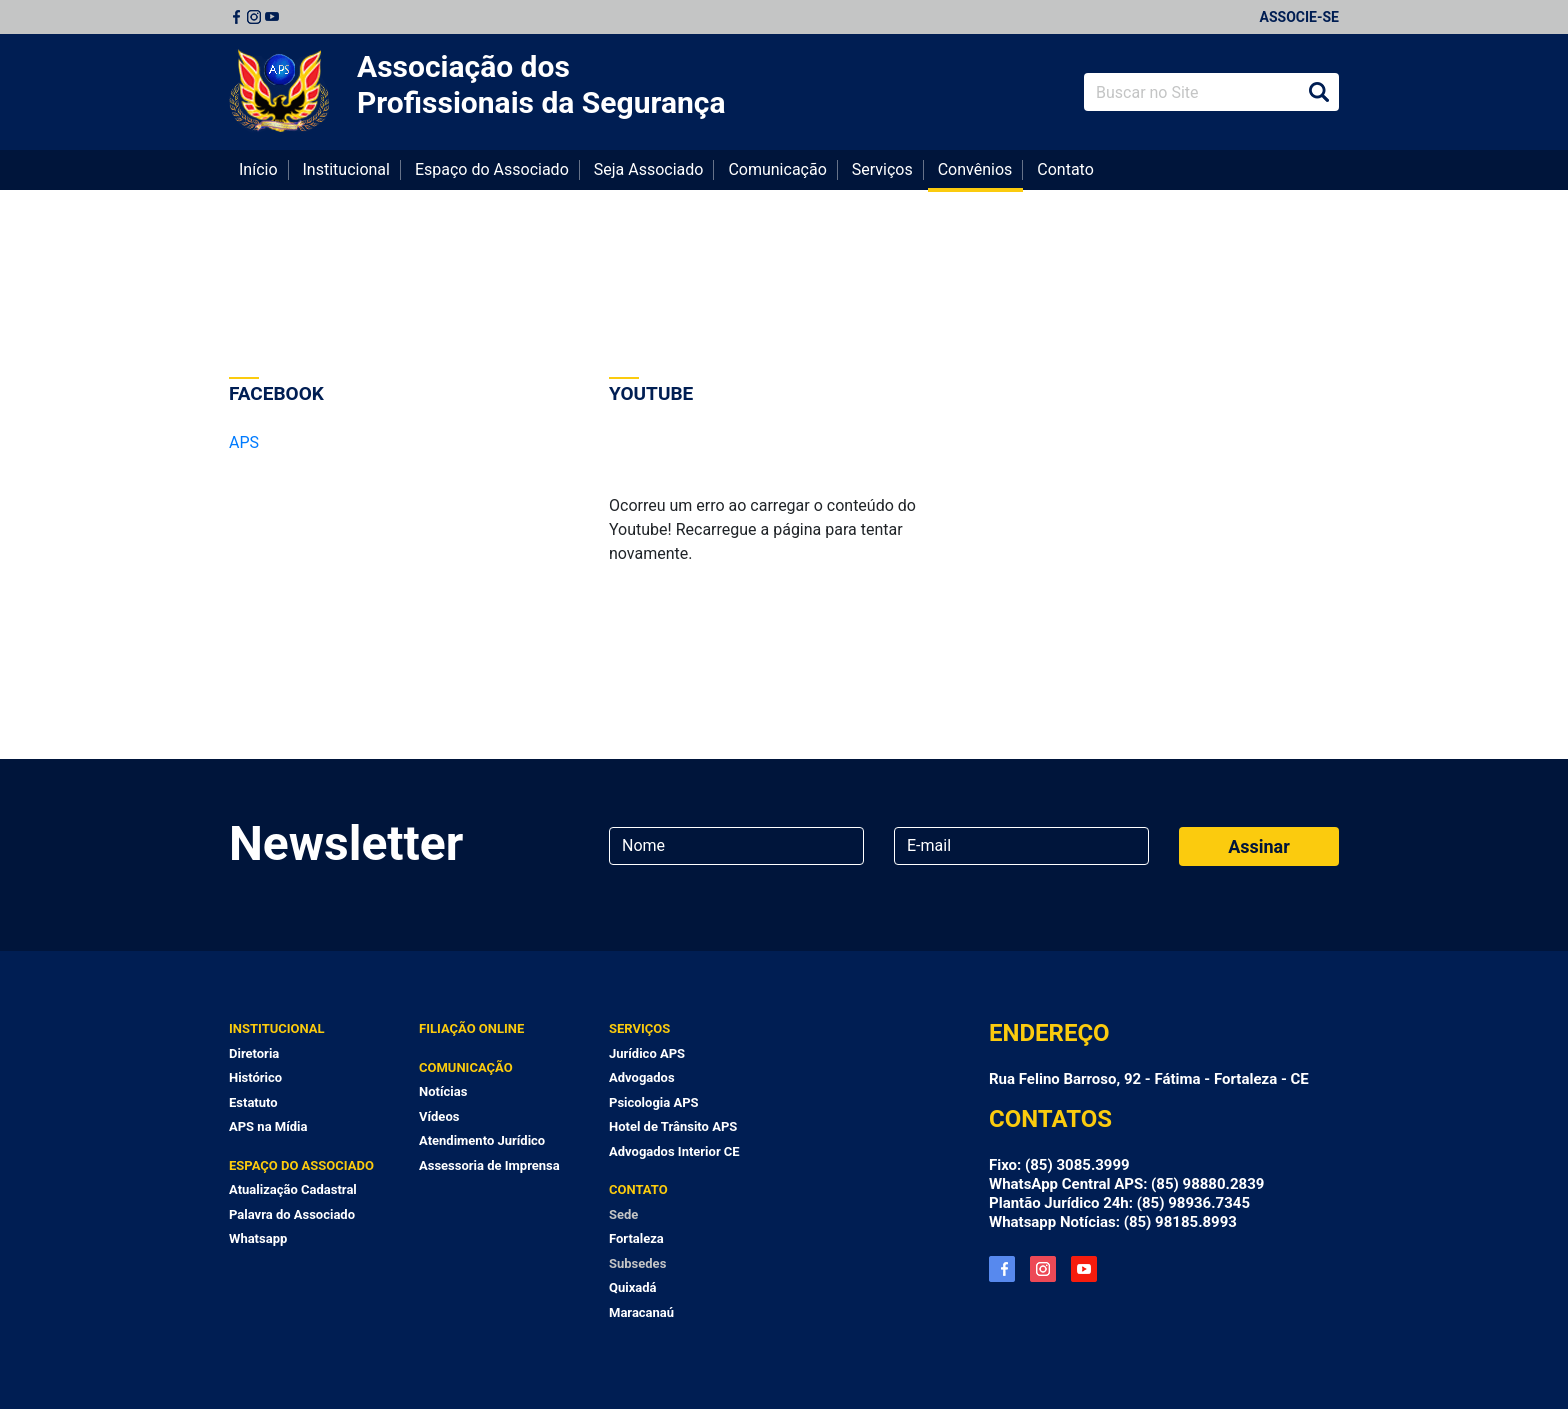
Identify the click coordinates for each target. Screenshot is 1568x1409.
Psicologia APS (654, 1102)
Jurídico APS (647, 1053)
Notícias (443, 1091)
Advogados (642, 1077)
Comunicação (777, 169)
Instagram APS (1043, 1269)
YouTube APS (1084, 1269)
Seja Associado (649, 169)
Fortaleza (636, 1238)
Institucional (346, 169)
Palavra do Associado (292, 1214)
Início (258, 169)
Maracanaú (641, 1312)
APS (244, 442)
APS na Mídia (268, 1126)
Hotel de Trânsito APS (673, 1126)
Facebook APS (1002, 1269)
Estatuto (253, 1102)
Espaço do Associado (492, 169)
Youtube (272, 17)
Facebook (236, 17)
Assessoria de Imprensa (489, 1165)
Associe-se (1299, 17)
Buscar (1319, 92)
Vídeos (439, 1116)
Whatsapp (258, 1238)
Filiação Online (471, 1028)
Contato (1065, 169)
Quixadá (633, 1287)
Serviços (882, 169)
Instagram (254, 17)
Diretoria (254, 1053)
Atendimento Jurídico (482, 1140)
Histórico (255, 1077)
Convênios (975, 169)
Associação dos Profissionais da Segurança (541, 84)
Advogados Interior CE (674, 1151)
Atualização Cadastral (293, 1189)
